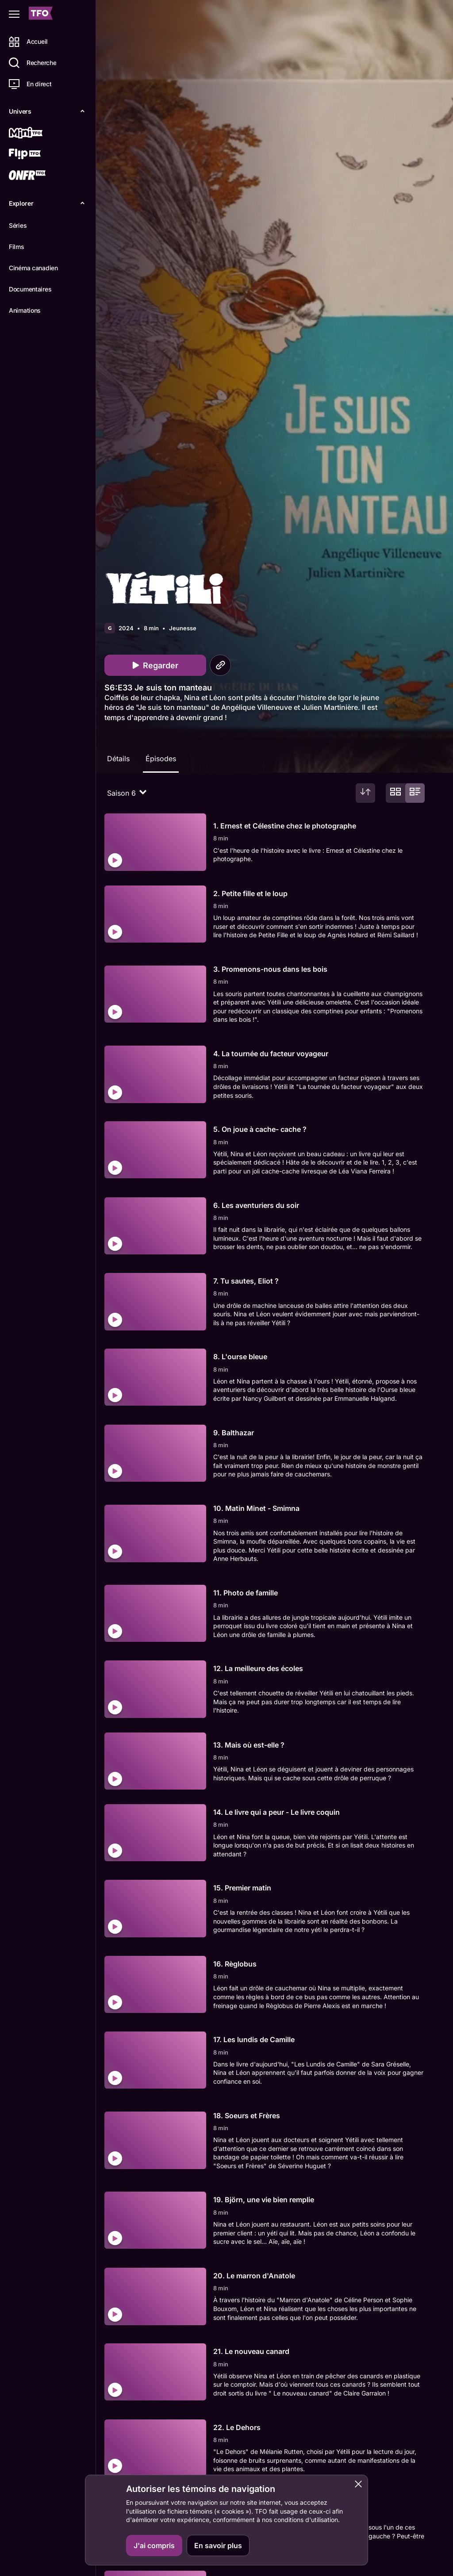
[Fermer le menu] (14, 14)
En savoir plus (218, 2545)
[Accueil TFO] (41, 14)
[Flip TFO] (38, 155)
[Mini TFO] (38, 133)
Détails (122, 758)
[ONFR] (38, 176)
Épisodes (164, 758)
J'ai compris (154, 2545)
